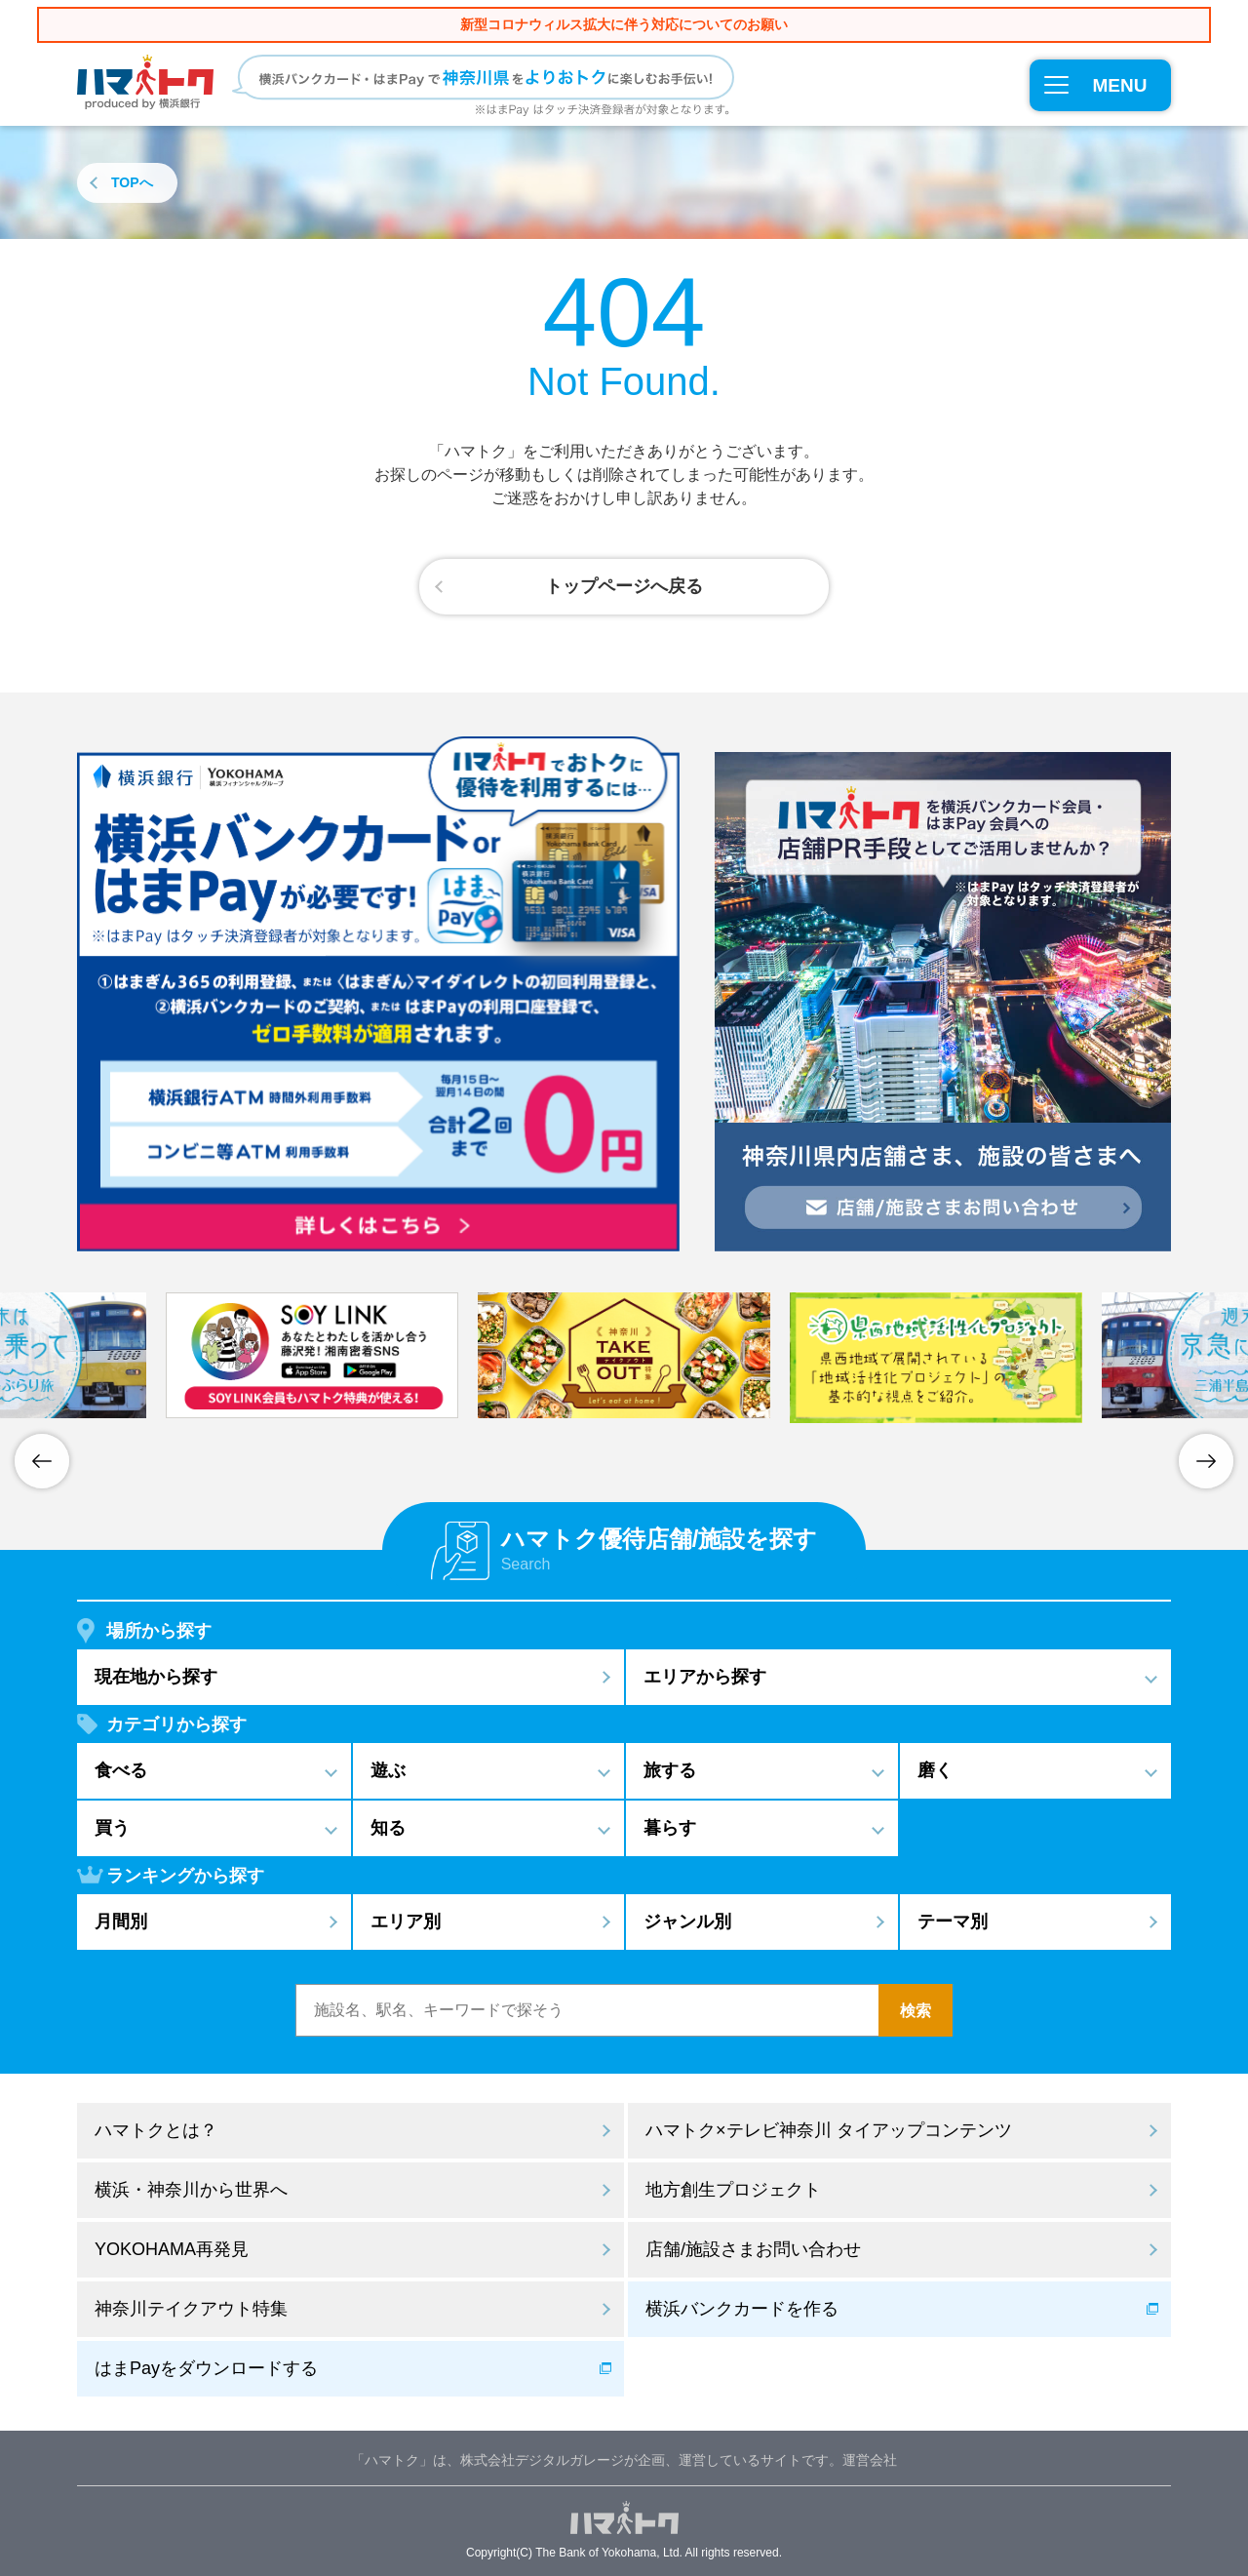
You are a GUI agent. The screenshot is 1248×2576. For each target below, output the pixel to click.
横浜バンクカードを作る (741, 2308)
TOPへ (132, 182)
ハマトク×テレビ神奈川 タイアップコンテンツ (828, 2130)
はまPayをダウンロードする (206, 2368)
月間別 (121, 1921)
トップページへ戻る (624, 586)
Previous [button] (42, 1461)
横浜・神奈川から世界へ (191, 2190)
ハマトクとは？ (156, 2130)
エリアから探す (705, 1676)
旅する (670, 1770)
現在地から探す (156, 1676)
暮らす (670, 1828)
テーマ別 (952, 1921)
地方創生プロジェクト (733, 2190)
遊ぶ (388, 1770)
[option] (624, 1355)
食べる (121, 1770)
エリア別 (405, 1921)
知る (388, 1828)
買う (112, 1828)
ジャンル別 (687, 1921)
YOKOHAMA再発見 (172, 2249)
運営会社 (869, 2460)
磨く (935, 1770)
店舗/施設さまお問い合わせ (753, 2249)
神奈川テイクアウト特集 (191, 2308)
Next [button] (1206, 1461)
